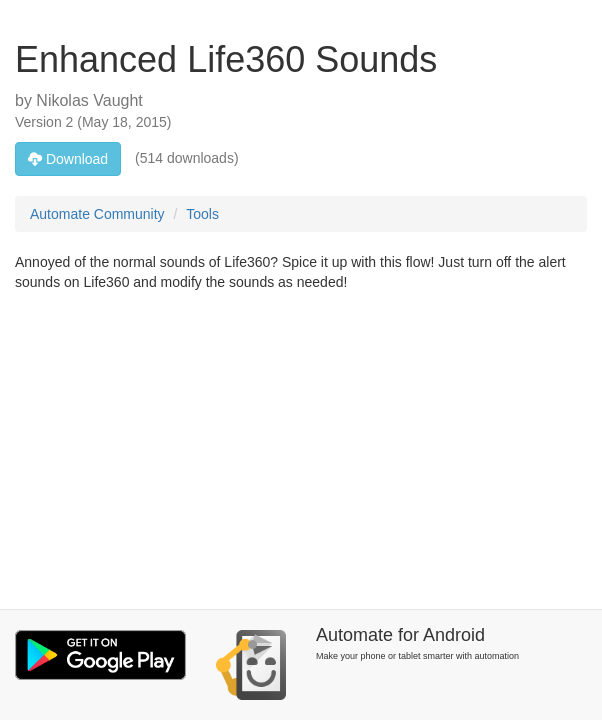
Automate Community (97, 214)
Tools (202, 214)
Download (68, 159)
